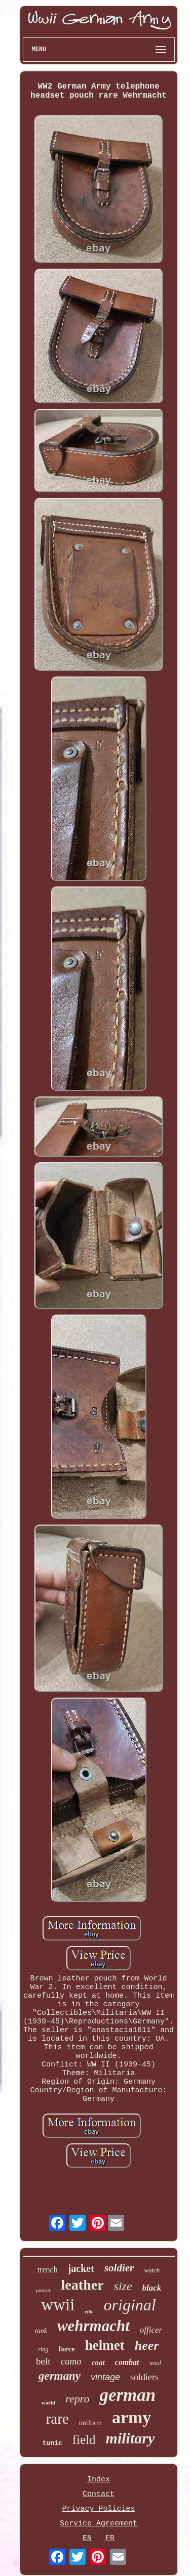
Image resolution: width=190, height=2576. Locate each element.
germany (60, 2376)
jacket (81, 2268)
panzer (43, 2290)
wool (155, 2363)
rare (57, 2419)
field (84, 2439)
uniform (90, 2423)
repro (77, 2398)
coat (98, 2362)
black (152, 2288)
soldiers (144, 2377)
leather (82, 2285)
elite (89, 2311)
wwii (57, 2305)
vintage (105, 2377)
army (131, 2417)
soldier (119, 2268)
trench (47, 2269)
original (130, 2305)
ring (44, 2349)
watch (152, 2270)
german (127, 2395)
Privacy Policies (98, 2509)
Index (98, 2479)
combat (127, 2362)
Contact (99, 2494)
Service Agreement (98, 2523)
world (49, 2402)
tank (41, 2331)
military (130, 2438)
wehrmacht (93, 2326)
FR (110, 2538)
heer (147, 2345)
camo (71, 2361)
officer (151, 2330)
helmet (105, 2345)
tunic (52, 2443)
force (67, 2349)
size (123, 2286)
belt (43, 2361)
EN (87, 2538)
